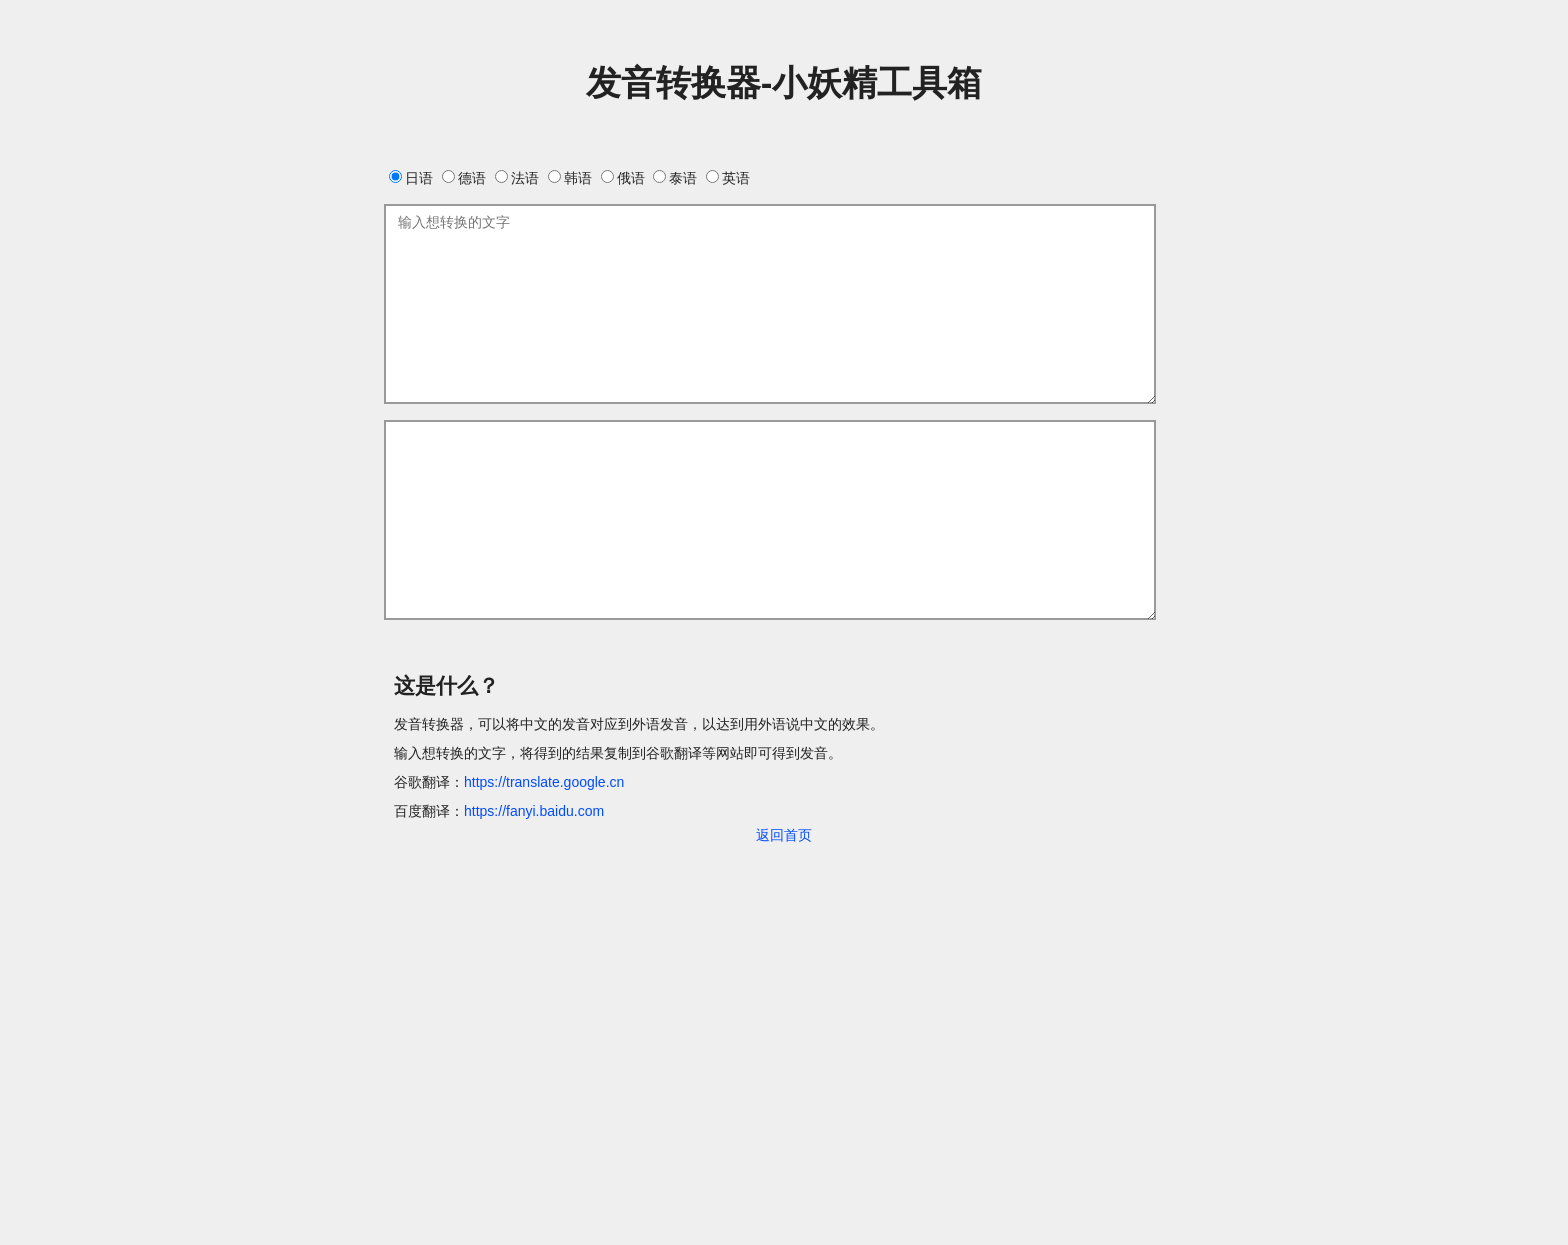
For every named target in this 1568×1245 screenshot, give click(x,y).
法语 (517, 178)
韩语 (570, 178)
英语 (728, 178)
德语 (464, 178)
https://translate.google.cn (544, 782)
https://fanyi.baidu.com (534, 811)
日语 (411, 178)
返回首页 (784, 835)
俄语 (623, 178)
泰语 (675, 178)
